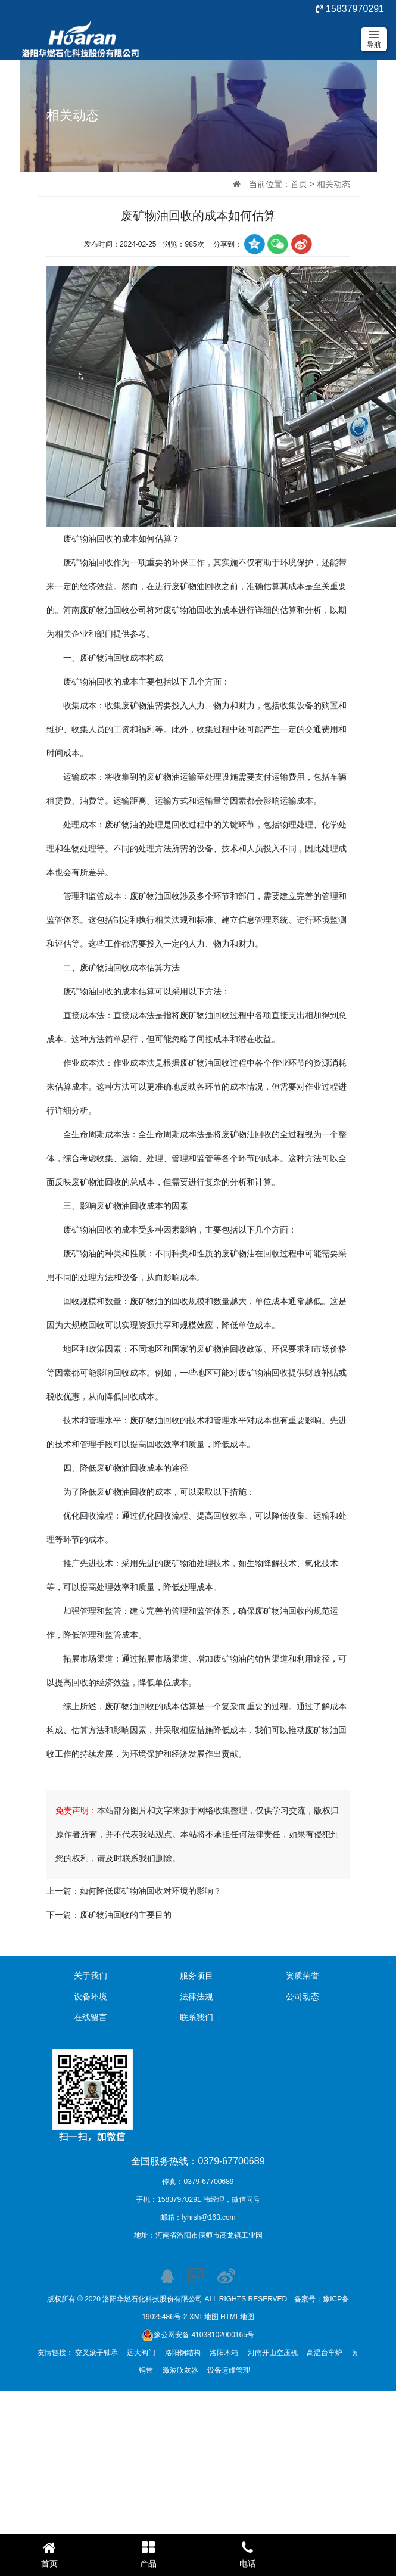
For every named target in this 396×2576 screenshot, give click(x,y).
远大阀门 (141, 2352)
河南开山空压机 (273, 2352)
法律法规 (196, 1996)
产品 (148, 2554)
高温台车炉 (324, 2352)
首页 (299, 184)
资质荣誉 (302, 1975)
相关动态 (333, 184)
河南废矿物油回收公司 (104, 610)
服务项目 (196, 1975)
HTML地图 (237, 2317)
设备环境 (90, 1996)
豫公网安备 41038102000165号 (198, 2335)
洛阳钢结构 (183, 2352)
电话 (247, 2554)
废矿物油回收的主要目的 (126, 1914)
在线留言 (90, 2017)
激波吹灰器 (180, 2370)
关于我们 (90, 1975)
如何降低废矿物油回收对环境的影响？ (151, 1891)
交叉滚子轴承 (96, 2352)
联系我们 (196, 2017)
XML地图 (204, 2317)
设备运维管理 (228, 2370)
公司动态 (302, 1996)
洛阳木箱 (224, 2352)
